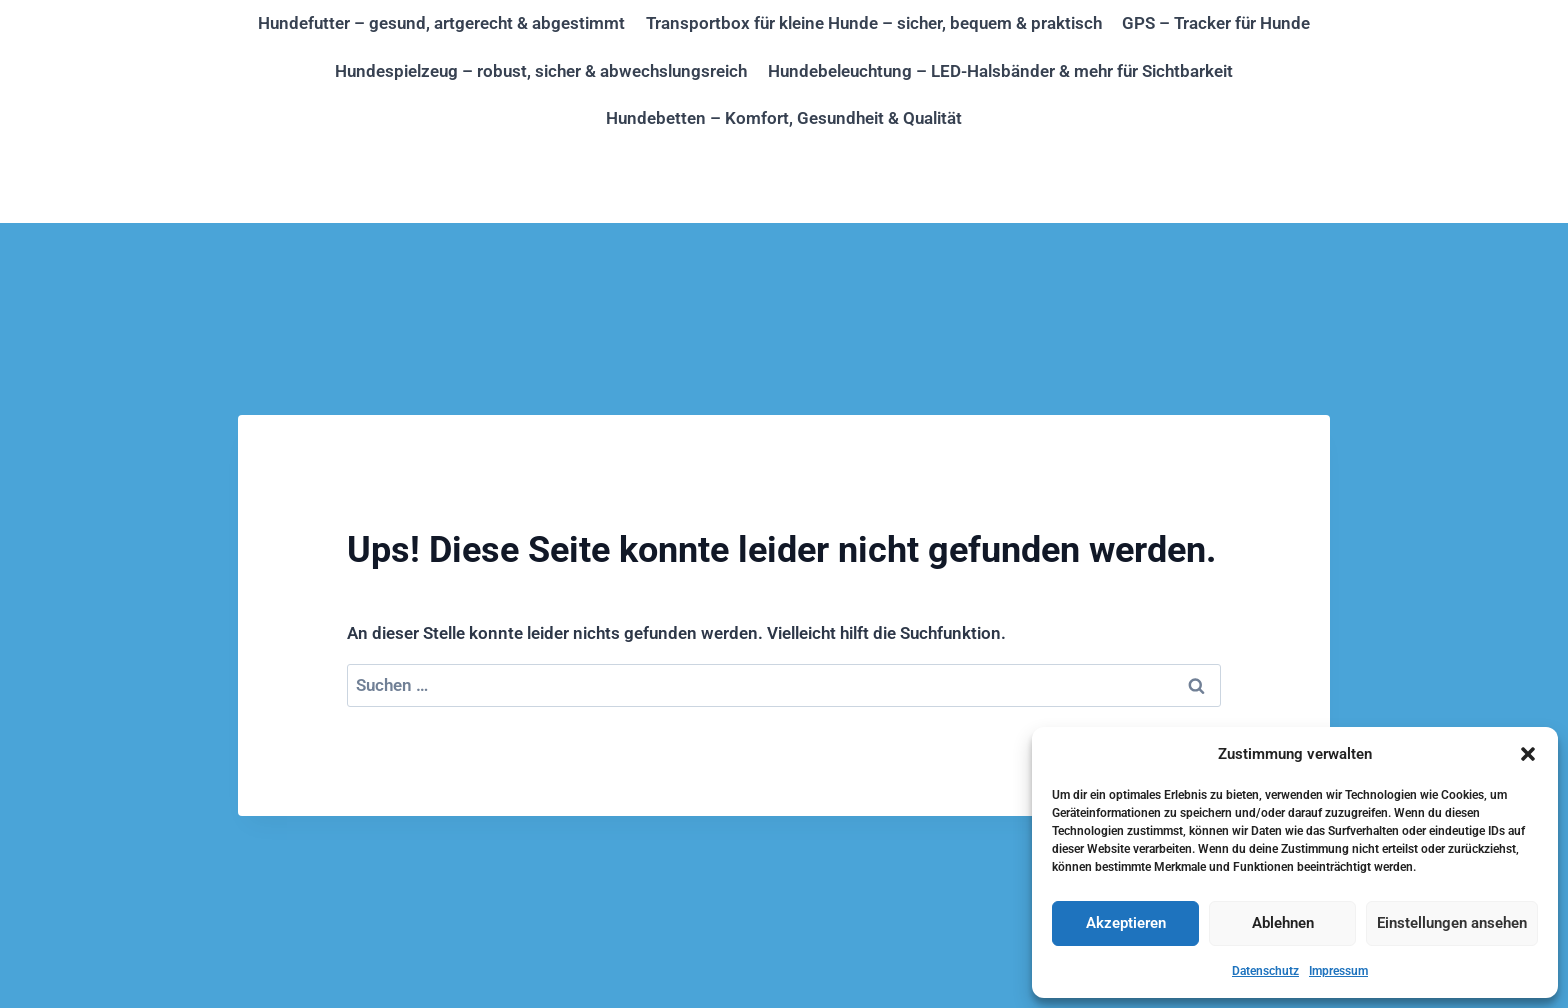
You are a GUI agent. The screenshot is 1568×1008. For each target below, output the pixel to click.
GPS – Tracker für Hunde (1216, 23)
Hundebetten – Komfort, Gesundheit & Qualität (784, 118)
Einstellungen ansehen (1452, 923)
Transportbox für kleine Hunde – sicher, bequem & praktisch (874, 23)
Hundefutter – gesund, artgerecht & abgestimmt (441, 23)
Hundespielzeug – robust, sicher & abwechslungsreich (541, 71)
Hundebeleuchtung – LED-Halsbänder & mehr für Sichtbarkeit (1000, 71)
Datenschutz (1265, 971)
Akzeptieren (1126, 923)
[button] (1528, 754)
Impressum (1338, 971)
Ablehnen (1283, 923)
